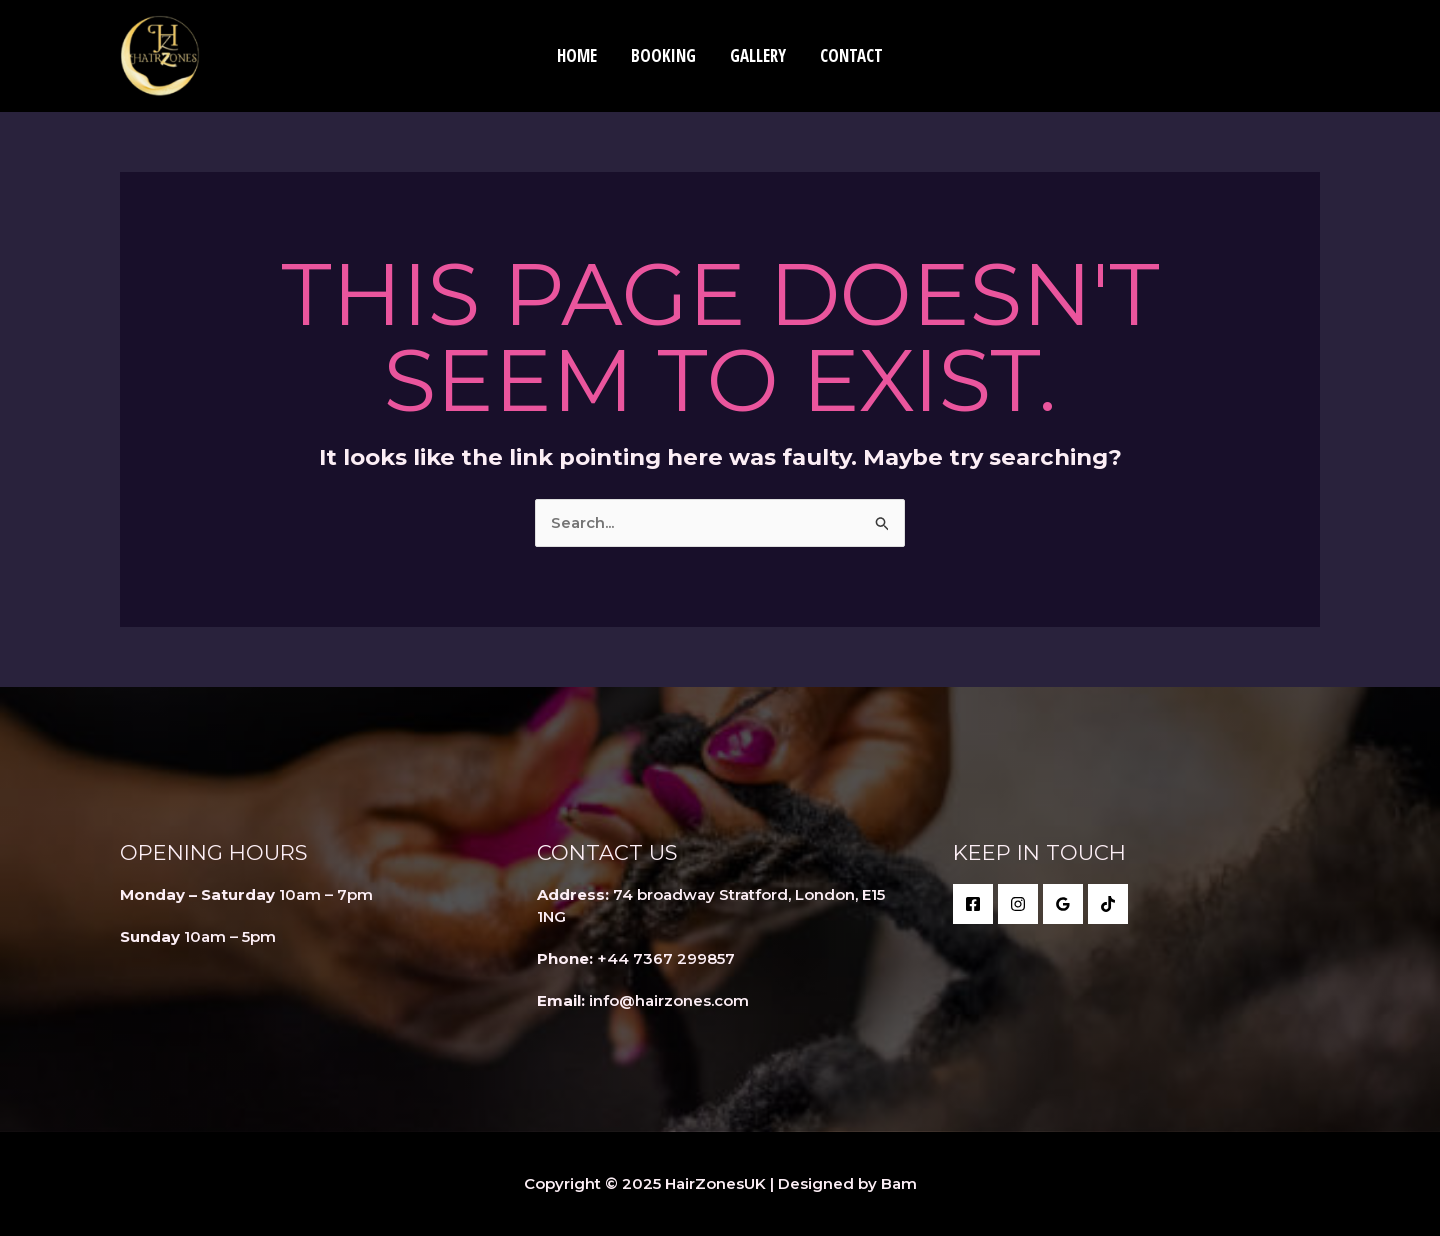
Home (577, 55)
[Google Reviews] (1063, 904)
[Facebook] (973, 904)
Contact (851, 55)
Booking (663, 55)
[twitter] (1018, 904)
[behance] (1108, 904)
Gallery (758, 55)
